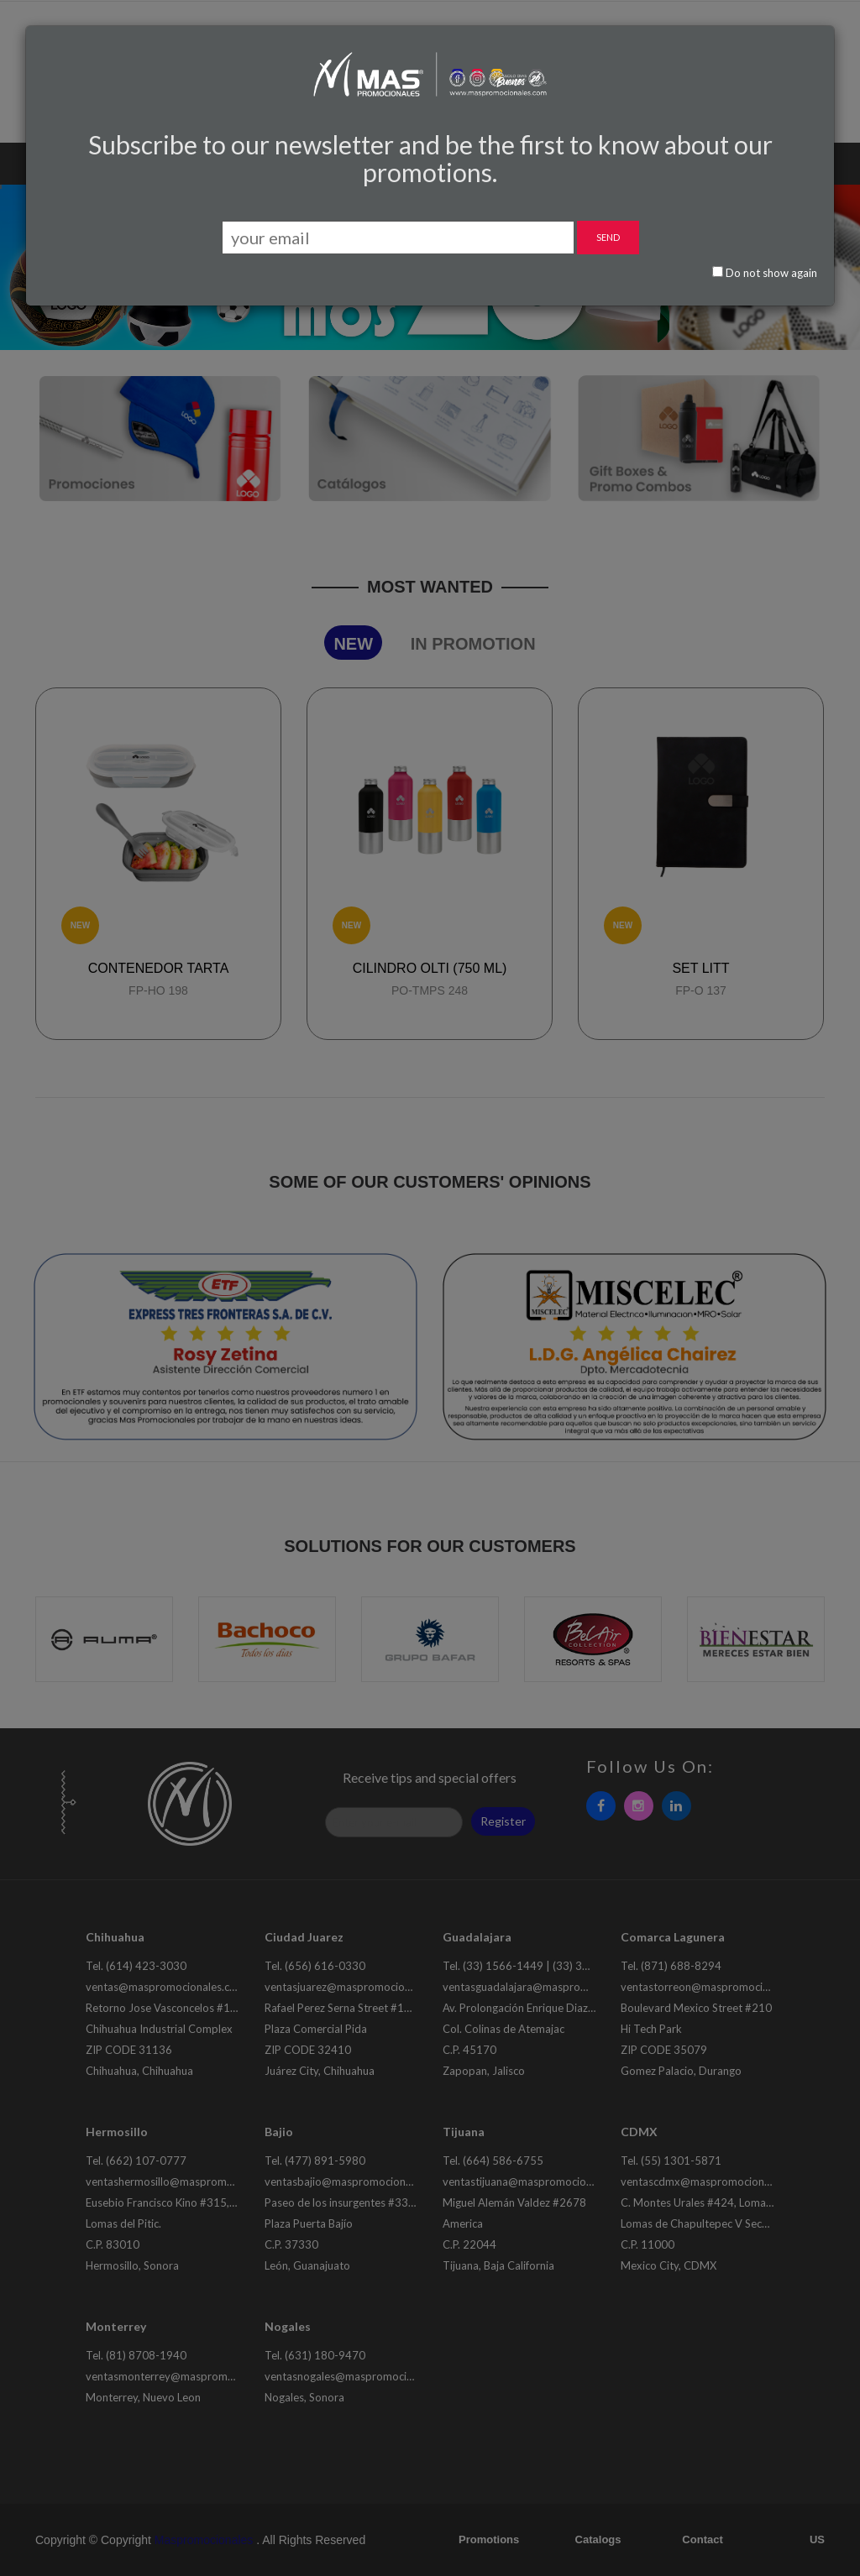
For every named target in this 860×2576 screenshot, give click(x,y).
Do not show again (764, 273)
